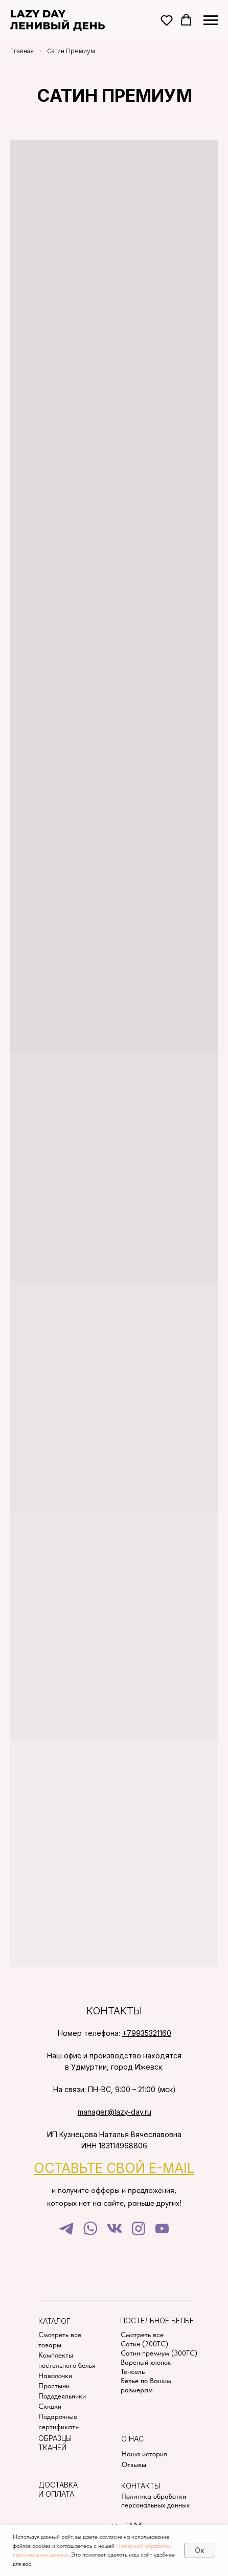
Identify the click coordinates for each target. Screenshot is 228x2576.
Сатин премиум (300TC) (159, 2353)
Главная (22, 51)
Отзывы (134, 2464)
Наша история (144, 2454)
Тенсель (133, 2371)
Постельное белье (157, 2320)
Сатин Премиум (71, 51)
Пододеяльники (62, 2396)
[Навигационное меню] (210, 20)
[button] (167, 20)
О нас (132, 2438)
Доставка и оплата (58, 2489)
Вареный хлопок (146, 2362)
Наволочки (55, 2375)
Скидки (49, 2406)
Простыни (54, 2386)
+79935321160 (146, 2033)
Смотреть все (142, 2334)
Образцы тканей (55, 2443)
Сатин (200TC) (144, 2344)
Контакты (140, 2485)
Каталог (54, 2321)
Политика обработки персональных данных (155, 2500)
